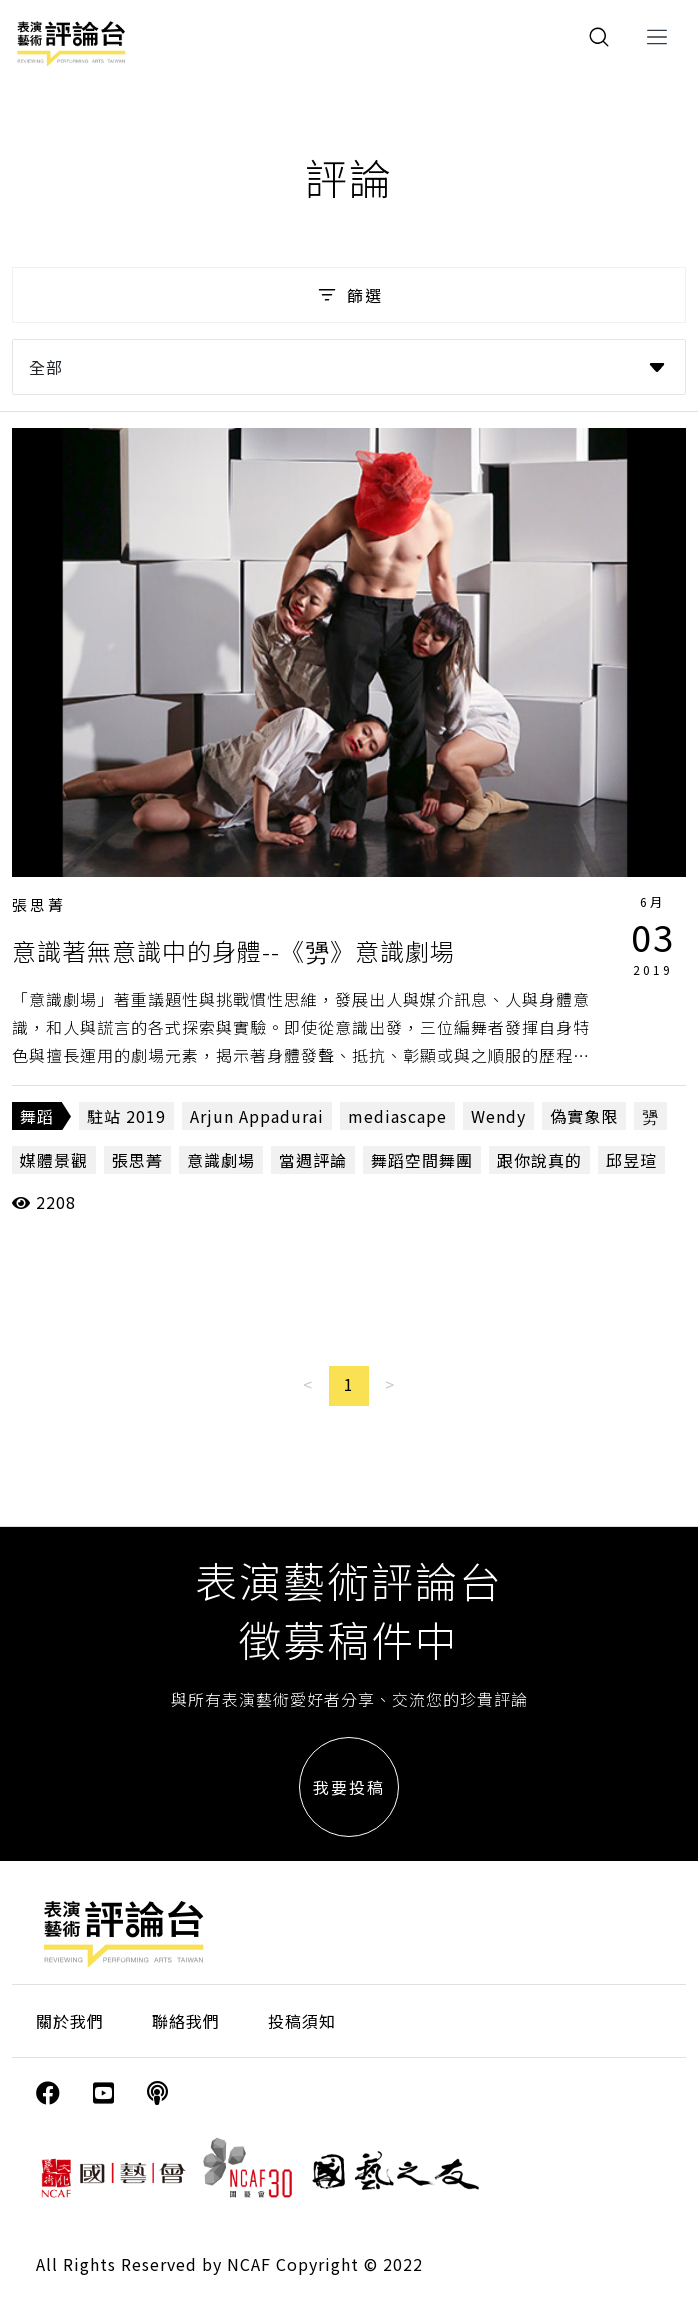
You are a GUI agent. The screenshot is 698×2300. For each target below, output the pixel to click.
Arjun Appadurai (257, 1116)
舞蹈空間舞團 (422, 1160)
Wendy (498, 1116)
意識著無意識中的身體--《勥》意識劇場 (233, 950)
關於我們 (70, 2021)
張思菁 (39, 904)
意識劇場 (221, 1160)
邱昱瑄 (631, 1160)
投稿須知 (302, 2021)
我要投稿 (349, 1787)
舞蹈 (37, 1116)
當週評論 (313, 1160)
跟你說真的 (539, 1160)
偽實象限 (584, 1116)
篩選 (348, 295)
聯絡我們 (186, 2021)
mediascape (397, 1116)
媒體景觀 (54, 1160)
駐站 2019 (126, 1116)
